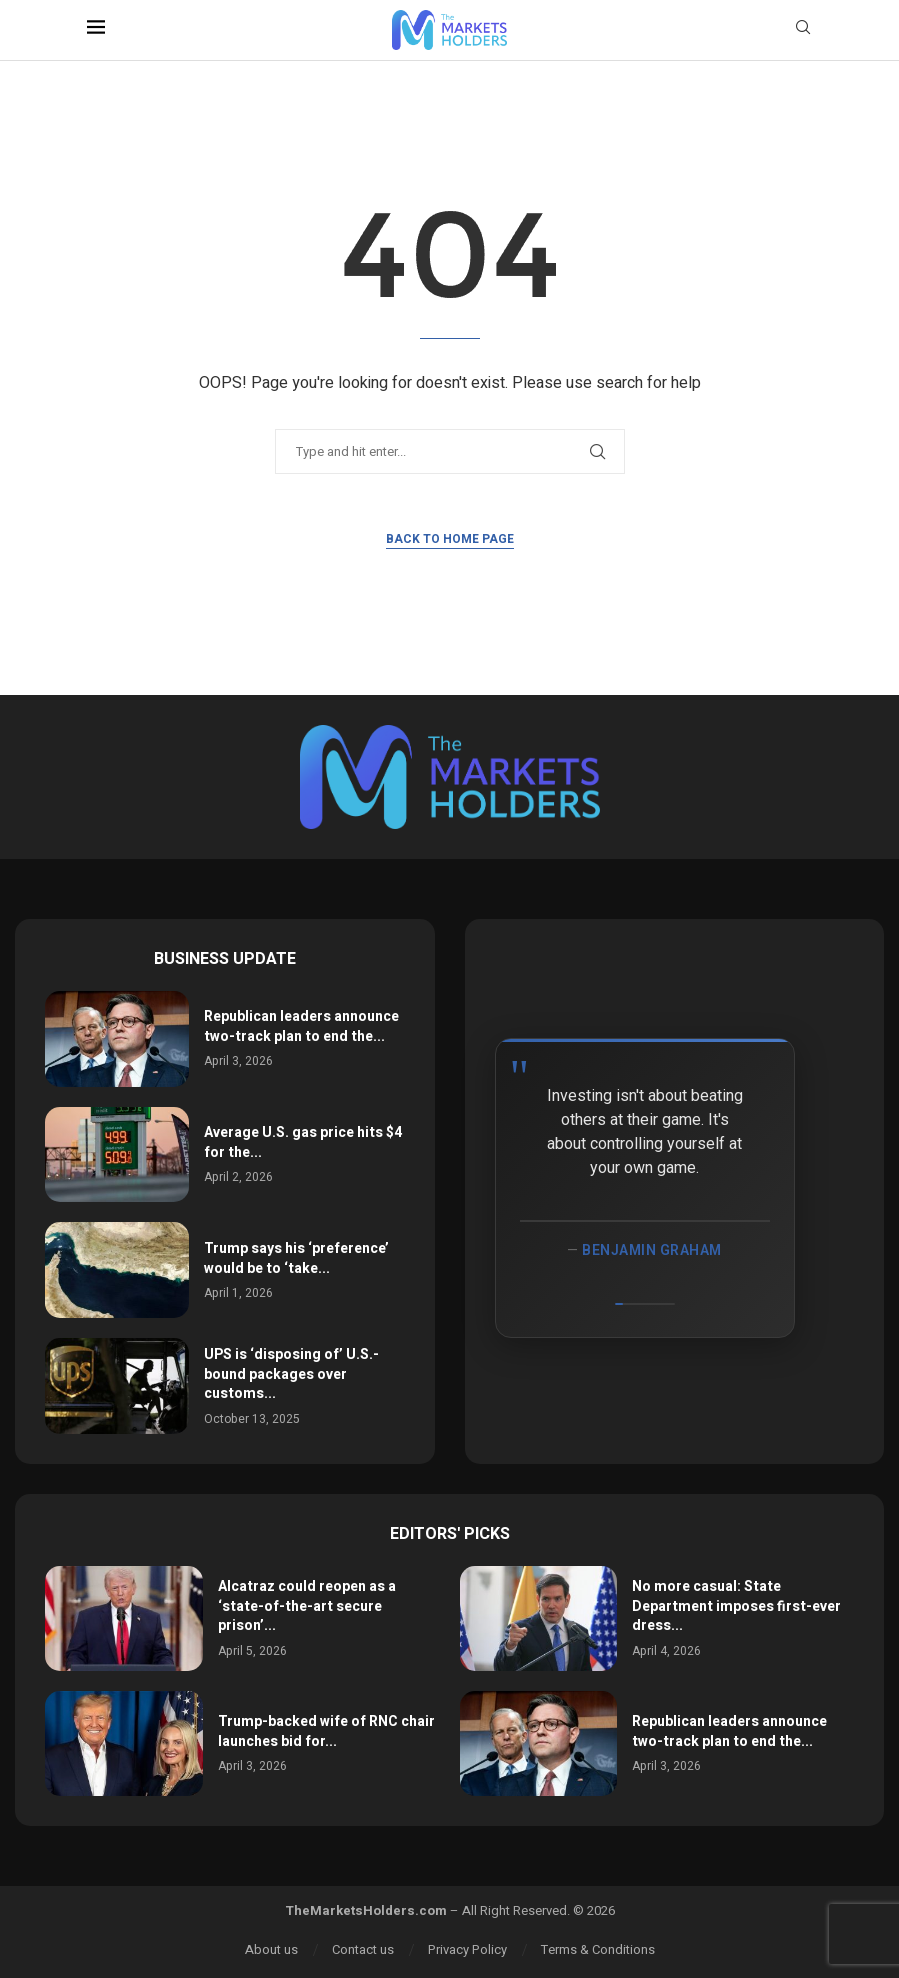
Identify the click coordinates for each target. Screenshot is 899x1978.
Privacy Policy (467, 1949)
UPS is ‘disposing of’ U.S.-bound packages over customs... (291, 1374)
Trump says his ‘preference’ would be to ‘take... (296, 1258)
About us (271, 1949)
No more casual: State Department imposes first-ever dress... (736, 1606)
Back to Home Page (450, 539)
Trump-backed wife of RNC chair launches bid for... (326, 1731)
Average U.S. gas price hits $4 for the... (303, 1142)
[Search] (803, 30)
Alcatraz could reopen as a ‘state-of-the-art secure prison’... (307, 1606)
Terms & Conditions (598, 1949)
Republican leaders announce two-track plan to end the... (301, 1026)
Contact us (363, 1949)
